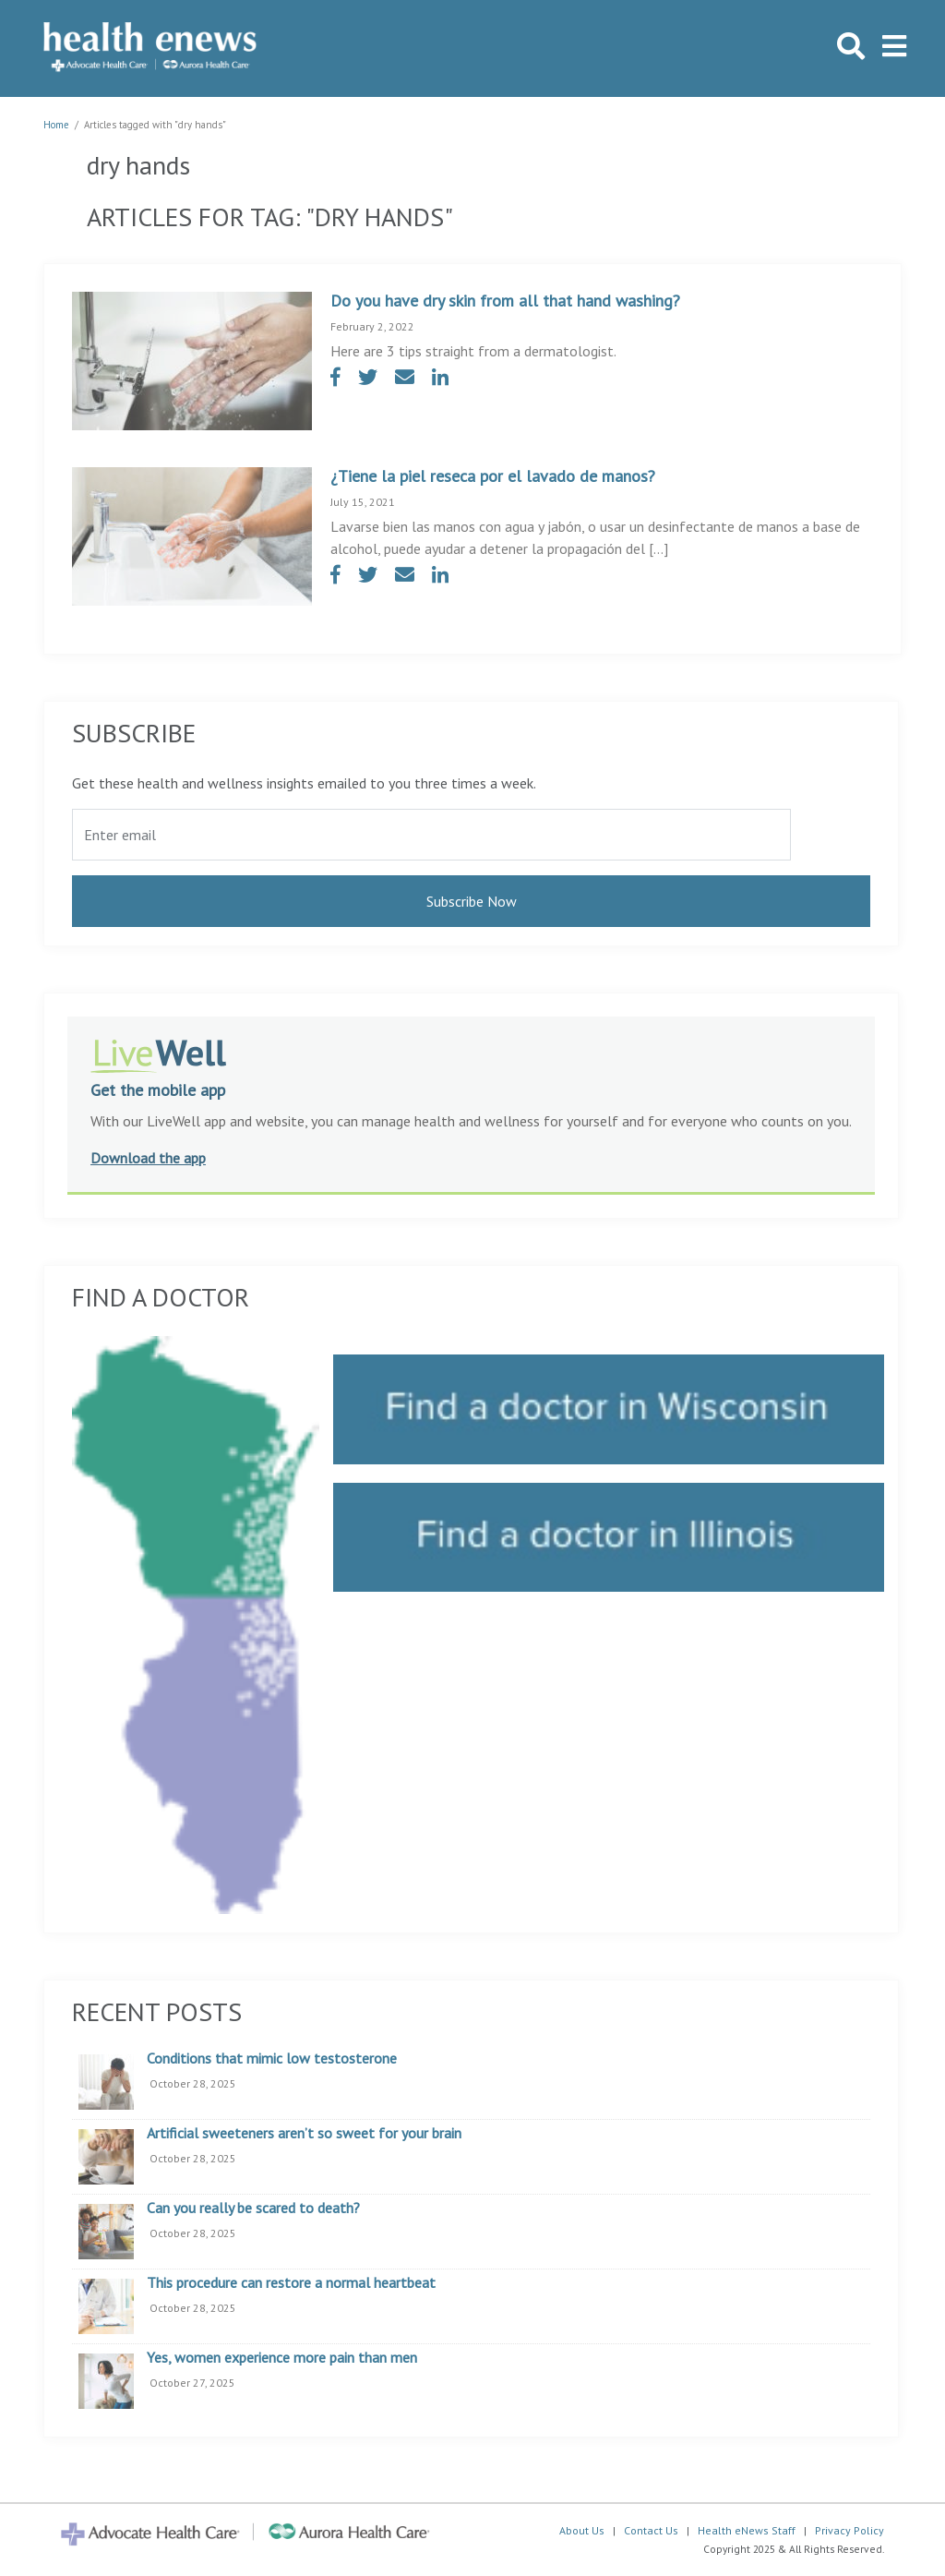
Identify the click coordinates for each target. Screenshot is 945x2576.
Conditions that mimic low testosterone (272, 2059)
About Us (581, 2530)
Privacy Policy (849, 2530)
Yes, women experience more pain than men (282, 2358)
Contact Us (651, 2530)
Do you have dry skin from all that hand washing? (505, 300)
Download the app (148, 1158)
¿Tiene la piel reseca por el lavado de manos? (492, 476)
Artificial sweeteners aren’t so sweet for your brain (304, 2133)
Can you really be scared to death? (253, 2208)
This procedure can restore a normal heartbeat (291, 2283)
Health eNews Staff (746, 2530)
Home (56, 124)
